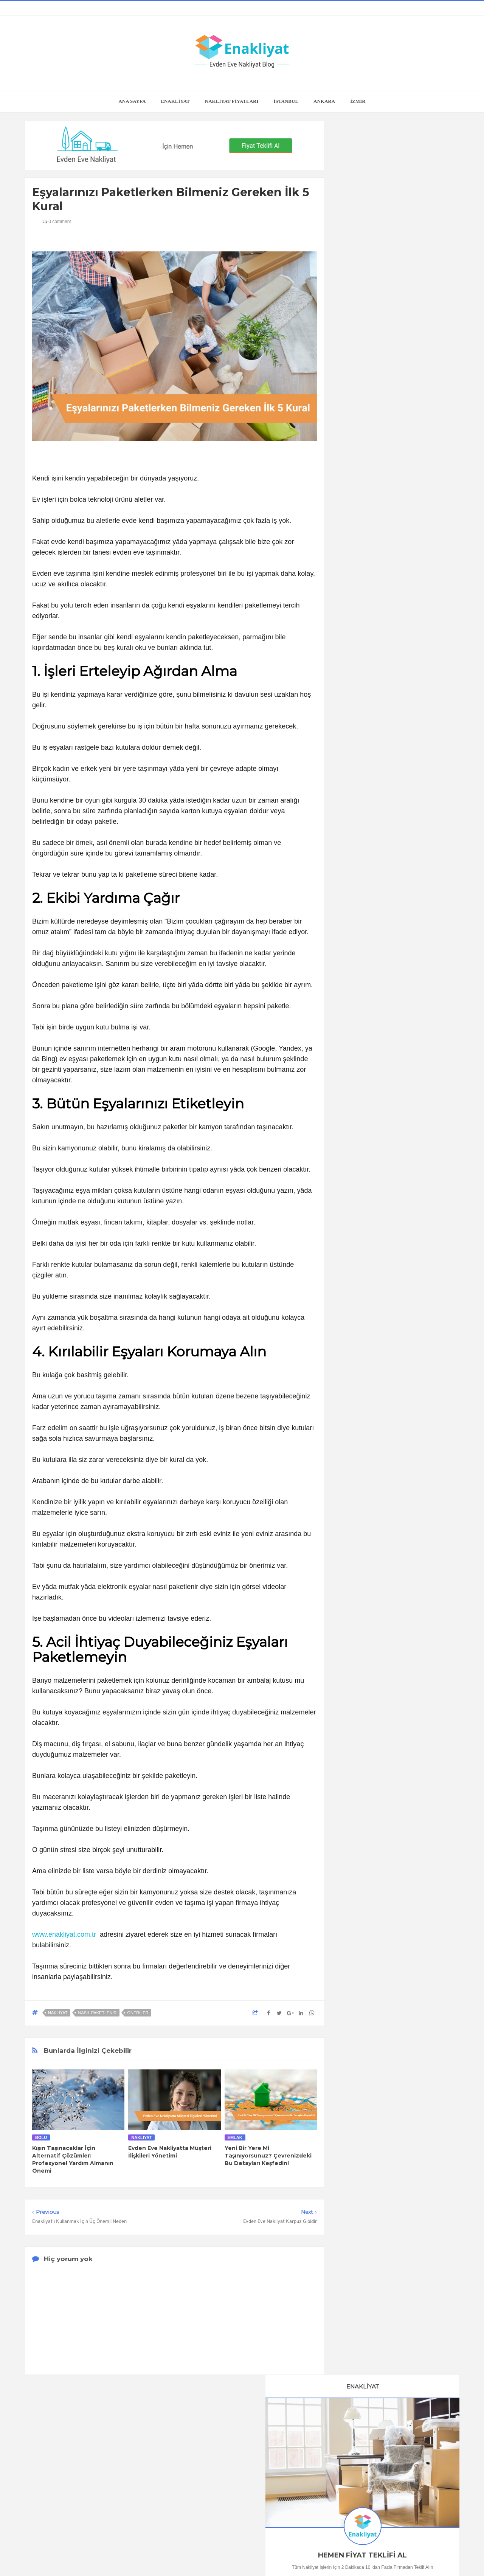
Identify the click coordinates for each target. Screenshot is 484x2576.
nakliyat (58, 2012)
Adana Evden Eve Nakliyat (380, 1204)
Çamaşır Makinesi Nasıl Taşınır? (396, 986)
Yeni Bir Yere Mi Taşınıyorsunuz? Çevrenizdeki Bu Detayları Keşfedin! (268, 2156)
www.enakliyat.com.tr (64, 1934)
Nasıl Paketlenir (97, 2012)
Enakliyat (313, 2556)
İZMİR (357, 101)
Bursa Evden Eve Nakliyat (379, 1178)
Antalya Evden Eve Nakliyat (381, 1191)
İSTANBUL (286, 101)
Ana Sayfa (132, 101)
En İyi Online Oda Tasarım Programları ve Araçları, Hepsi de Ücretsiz (396, 574)
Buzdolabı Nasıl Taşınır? (396, 685)
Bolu (41, 2137)
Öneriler (137, 2012)
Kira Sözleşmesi (396, 1080)
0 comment (57, 221)
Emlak (235, 2137)
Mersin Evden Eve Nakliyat (380, 1217)
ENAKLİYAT (175, 101)
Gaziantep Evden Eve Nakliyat (384, 1231)
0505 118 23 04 (359, 347)
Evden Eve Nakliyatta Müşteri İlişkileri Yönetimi (169, 2152)
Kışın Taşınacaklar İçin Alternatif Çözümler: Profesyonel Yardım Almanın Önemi (72, 2159)
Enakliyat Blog (232, 2556)
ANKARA (324, 101)
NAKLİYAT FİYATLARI (232, 101)
